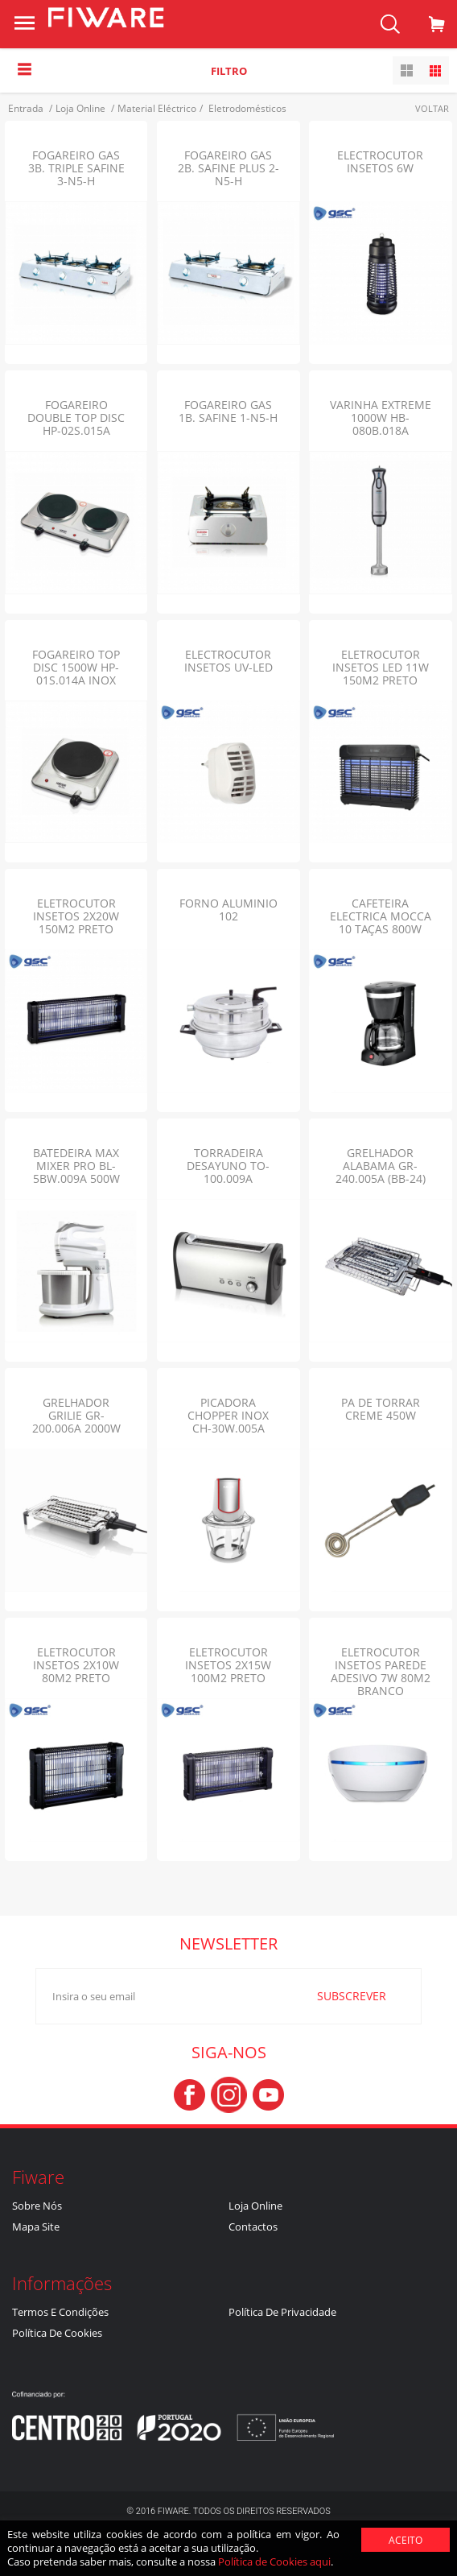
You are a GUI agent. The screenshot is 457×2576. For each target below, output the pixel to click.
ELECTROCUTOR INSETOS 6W (380, 161)
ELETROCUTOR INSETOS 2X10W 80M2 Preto (76, 1664)
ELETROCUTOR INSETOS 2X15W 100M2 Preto (228, 1664)
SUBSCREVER (336, 1995)
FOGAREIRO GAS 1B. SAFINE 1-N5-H (228, 411)
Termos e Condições (60, 2312)
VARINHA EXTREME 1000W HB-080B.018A (380, 417)
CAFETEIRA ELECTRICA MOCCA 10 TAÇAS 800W (380, 916)
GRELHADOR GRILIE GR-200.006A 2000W (76, 1415)
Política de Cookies (57, 2333)
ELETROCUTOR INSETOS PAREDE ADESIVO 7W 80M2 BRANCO (380, 1671)
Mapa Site (36, 2226)
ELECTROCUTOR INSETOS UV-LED (228, 661)
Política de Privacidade (282, 2312)
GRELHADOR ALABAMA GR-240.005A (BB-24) (381, 1165)
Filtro (229, 71)
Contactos (253, 2226)
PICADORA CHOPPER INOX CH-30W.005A (228, 1415)
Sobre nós (37, 2205)
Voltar (432, 108)
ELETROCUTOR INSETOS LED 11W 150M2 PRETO (380, 667)
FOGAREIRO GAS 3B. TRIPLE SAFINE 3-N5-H (76, 167)
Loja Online (255, 2205)
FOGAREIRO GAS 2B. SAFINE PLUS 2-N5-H (228, 167)
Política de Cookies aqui (274, 2561)
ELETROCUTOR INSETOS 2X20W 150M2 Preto (76, 916)
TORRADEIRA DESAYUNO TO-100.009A (228, 1165)
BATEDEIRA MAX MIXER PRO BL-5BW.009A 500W (76, 1165)
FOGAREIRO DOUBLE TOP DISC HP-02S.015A (76, 417)
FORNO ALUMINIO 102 (228, 909)
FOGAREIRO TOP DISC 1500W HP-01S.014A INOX (76, 667)
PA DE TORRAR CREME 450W (380, 1409)
